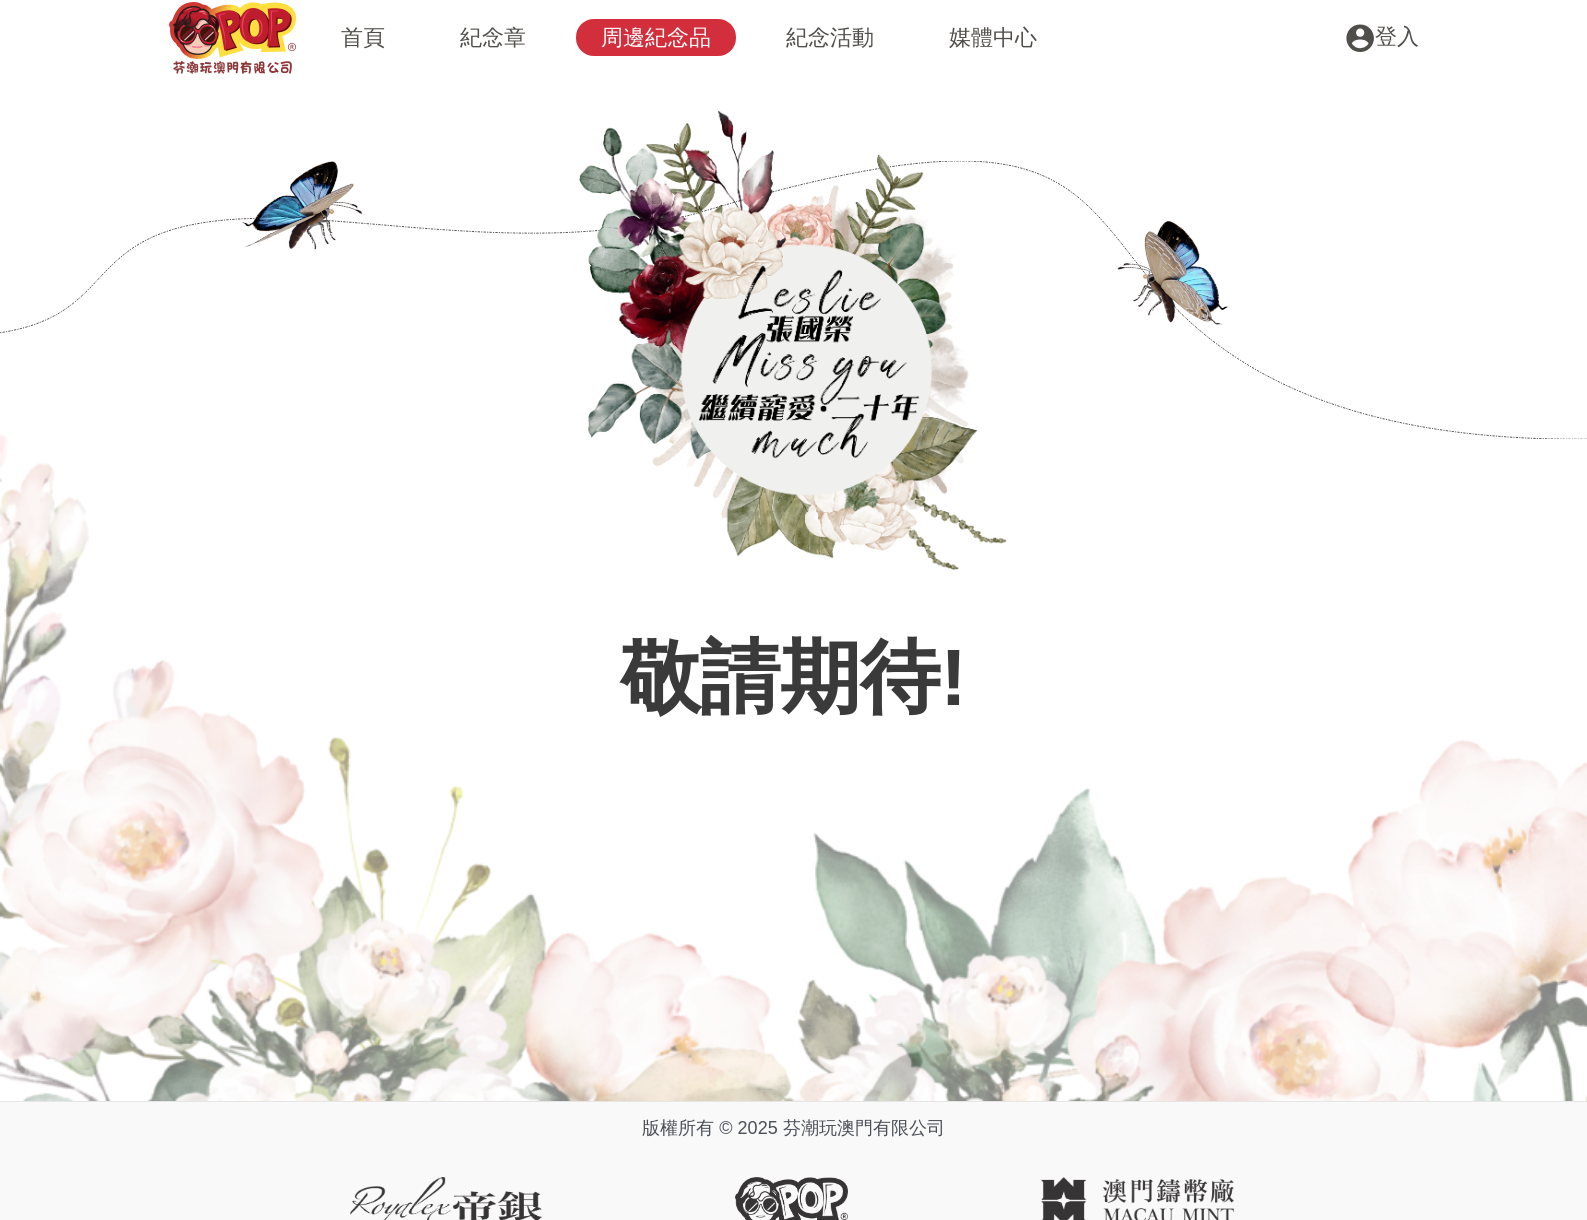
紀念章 (493, 37)
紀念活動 (830, 37)
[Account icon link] (1382, 37)
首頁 (363, 37)
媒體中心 (993, 37)
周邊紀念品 (656, 37)
